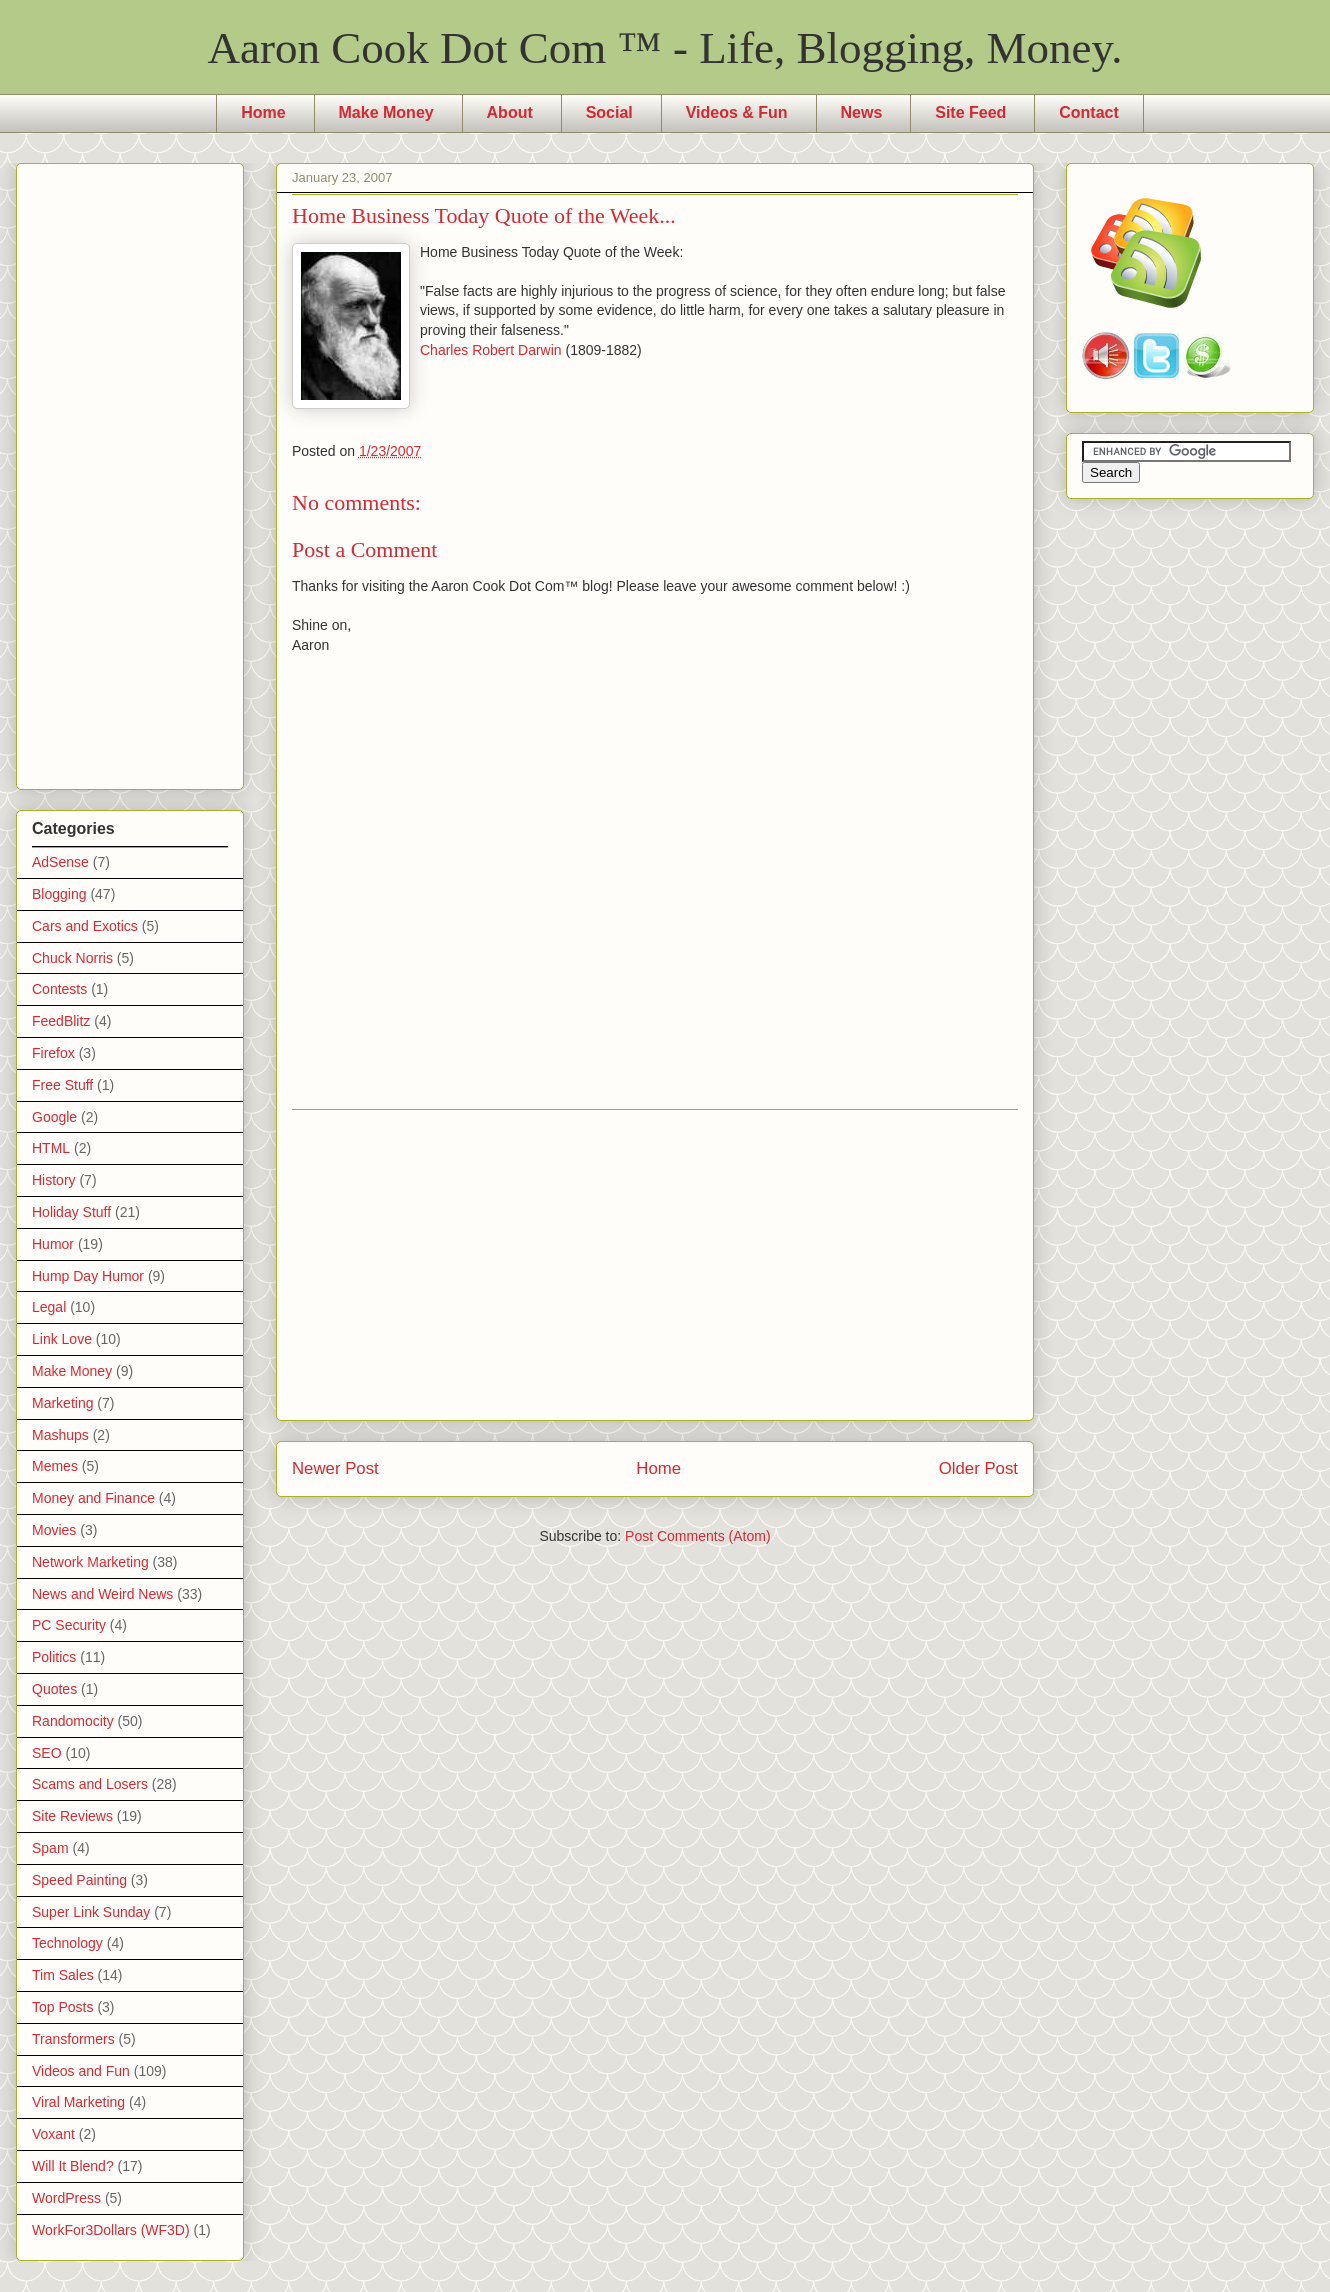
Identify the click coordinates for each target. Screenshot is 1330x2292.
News (862, 112)
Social (609, 112)
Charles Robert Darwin (491, 350)
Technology (67, 1943)
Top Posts (62, 2007)
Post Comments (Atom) (697, 1536)
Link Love (62, 1339)
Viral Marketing (78, 2102)
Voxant (53, 2134)
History (54, 1180)
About (510, 112)
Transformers (73, 2039)
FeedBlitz (61, 1021)
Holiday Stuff (71, 1212)
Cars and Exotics (85, 926)
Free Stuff (62, 1085)
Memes (55, 1466)
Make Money (386, 112)
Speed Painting (79, 1880)
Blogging (59, 894)
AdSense (60, 862)
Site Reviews (72, 1816)
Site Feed (970, 112)
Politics (54, 1657)
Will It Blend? (73, 2166)
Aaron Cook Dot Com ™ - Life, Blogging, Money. (665, 48)
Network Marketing (90, 1562)
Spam (50, 1848)
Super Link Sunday (91, 1912)
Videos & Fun (737, 112)
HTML (51, 1148)
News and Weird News (102, 1594)
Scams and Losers (90, 1784)
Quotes (54, 1689)
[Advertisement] (655, 1265)
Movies (54, 1530)
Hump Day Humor (88, 1276)
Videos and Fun (81, 2071)
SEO (47, 1753)
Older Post (978, 1468)
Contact (1089, 112)
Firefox (53, 1053)
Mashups (60, 1435)
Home (263, 112)
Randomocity (73, 1721)
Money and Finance (93, 1498)
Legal (49, 1307)
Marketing (62, 1403)
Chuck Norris (72, 958)
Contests (59, 989)
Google (54, 1117)
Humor (53, 1244)
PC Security (69, 1625)
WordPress (66, 2198)
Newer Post (335, 1468)
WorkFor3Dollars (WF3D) (111, 2230)
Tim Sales (63, 1975)
